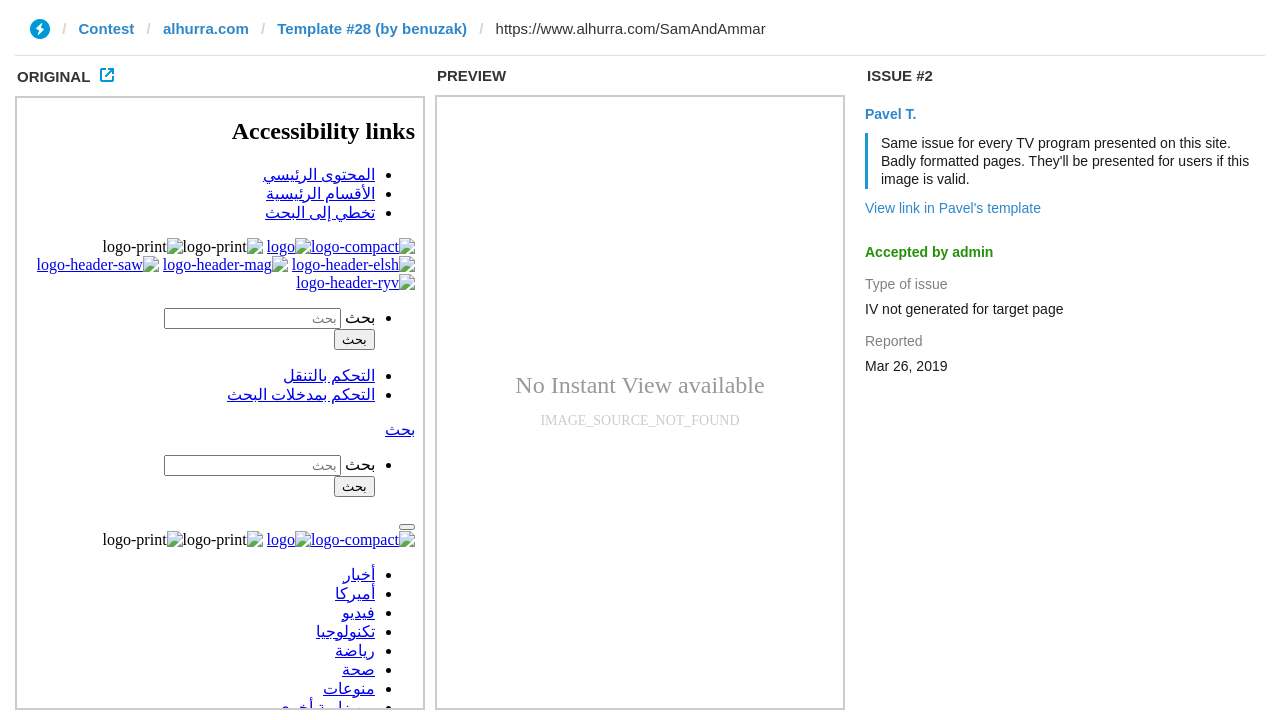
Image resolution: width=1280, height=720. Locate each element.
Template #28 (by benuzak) (372, 28)
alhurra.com (206, 28)
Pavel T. (890, 114)
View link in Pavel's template (953, 208)
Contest (107, 28)
